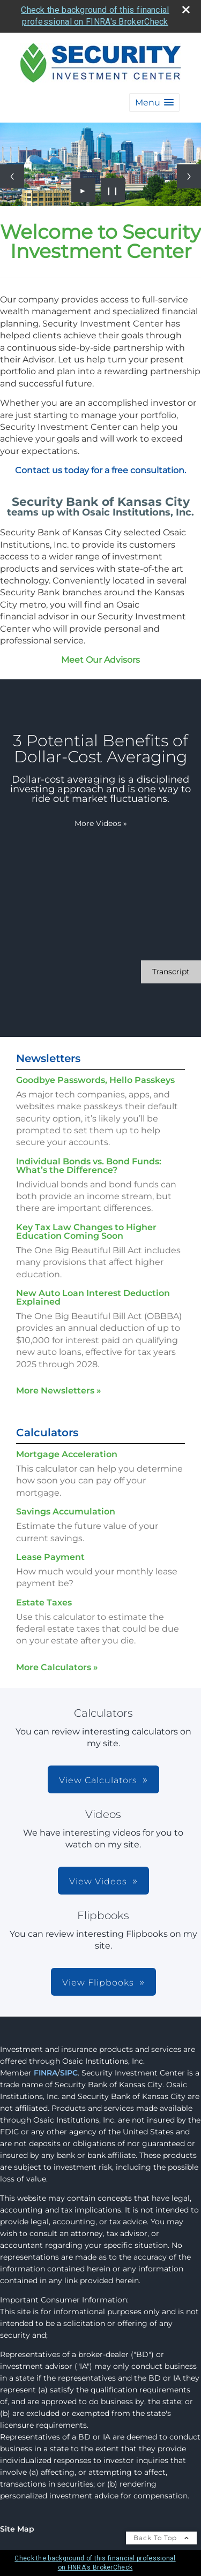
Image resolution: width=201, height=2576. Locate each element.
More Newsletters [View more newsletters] (58, 1390)
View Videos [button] (98, 1881)
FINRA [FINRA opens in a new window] (45, 2073)
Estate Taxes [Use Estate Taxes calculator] (44, 1602)
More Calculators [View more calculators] (57, 1667)
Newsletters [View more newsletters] (48, 1058)
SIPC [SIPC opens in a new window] (69, 2073)
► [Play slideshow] (83, 190)
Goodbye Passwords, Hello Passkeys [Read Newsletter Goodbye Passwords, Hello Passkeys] (95, 1080)
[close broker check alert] (186, 9)
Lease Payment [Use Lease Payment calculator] (50, 1557)
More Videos (101, 823)
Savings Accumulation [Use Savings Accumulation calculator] (65, 1511)
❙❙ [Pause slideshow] (113, 190)
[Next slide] (189, 176)
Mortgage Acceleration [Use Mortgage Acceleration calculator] (66, 1454)
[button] (154, 102)
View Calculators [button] (98, 1780)
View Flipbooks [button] (98, 1983)
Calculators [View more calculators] (47, 1432)
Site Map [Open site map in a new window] (17, 2529)
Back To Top (161, 2538)
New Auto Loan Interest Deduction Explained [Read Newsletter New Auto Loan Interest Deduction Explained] (93, 1297)
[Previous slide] (12, 176)
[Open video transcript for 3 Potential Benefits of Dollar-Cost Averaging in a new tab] (171, 971)
